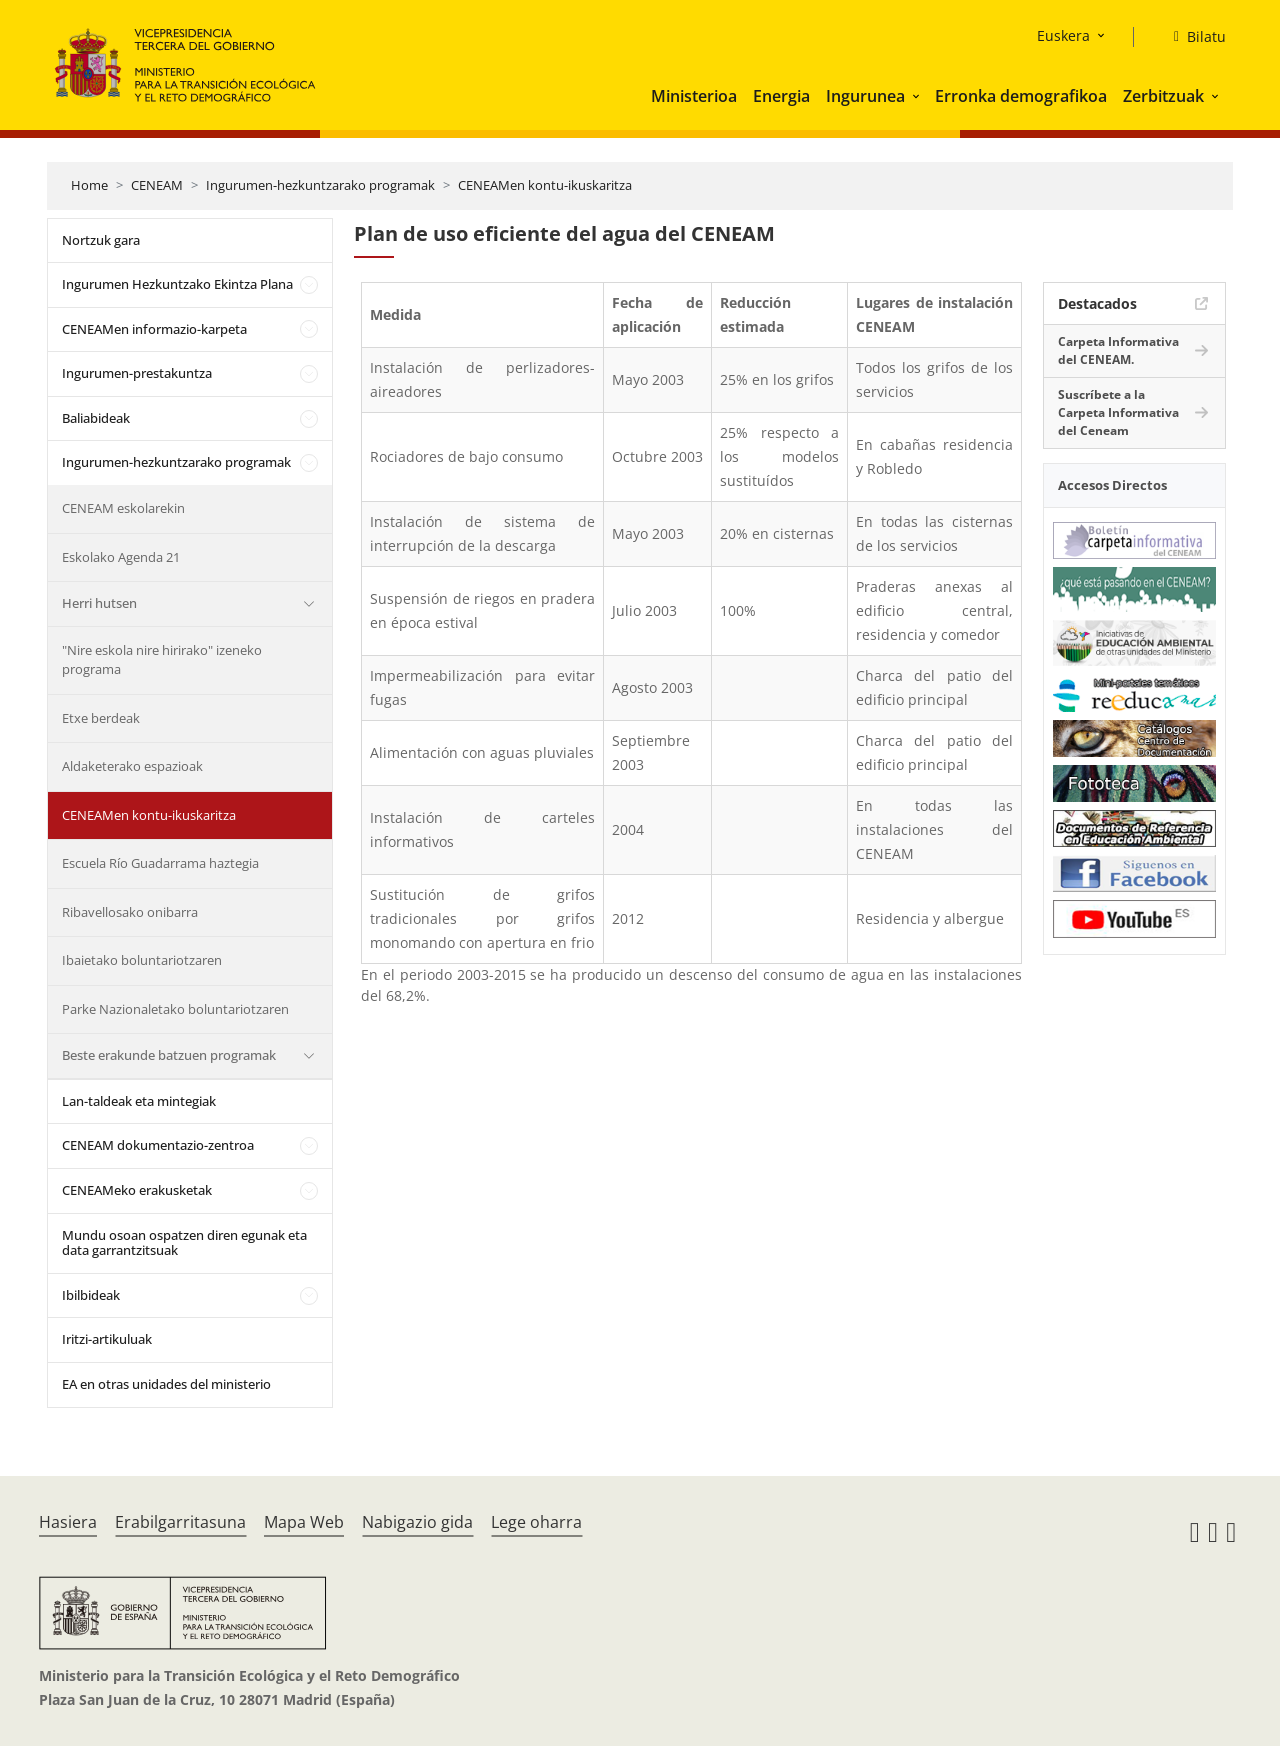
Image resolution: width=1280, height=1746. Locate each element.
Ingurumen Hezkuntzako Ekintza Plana (177, 284)
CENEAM (157, 185)
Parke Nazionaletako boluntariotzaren (175, 1009)
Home (89, 185)
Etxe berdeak (101, 718)
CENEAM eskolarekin (123, 508)
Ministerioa (694, 96)
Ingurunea (865, 96)
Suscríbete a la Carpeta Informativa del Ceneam (1118, 412)
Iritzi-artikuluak (107, 1339)
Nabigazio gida (417, 1522)
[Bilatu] (1192, 37)
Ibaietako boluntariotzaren (142, 960)
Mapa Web (304, 1522)
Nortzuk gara (101, 240)
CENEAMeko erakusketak (137, 1190)
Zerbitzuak (1163, 96)
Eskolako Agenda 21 (121, 557)
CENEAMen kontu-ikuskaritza (545, 185)
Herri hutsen (99, 603)
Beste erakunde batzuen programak (169, 1055)
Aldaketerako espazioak (132, 766)
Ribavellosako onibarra (130, 912)
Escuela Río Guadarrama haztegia (160, 863)
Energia (781, 96)
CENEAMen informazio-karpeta (154, 329)
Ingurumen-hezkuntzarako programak (320, 185)
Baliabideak (96, 418)
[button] (918, 96)
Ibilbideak (91, 1295)
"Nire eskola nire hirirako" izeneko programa (162, 660)
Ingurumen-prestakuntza (137, 373)
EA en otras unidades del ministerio (166, 1384)
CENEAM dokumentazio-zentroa (158, 1145)
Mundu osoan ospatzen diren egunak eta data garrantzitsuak (184, 1243)
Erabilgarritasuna (180, 1522)
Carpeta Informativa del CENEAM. (1118, 350)
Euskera (1063, 35)
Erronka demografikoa (1021, 96)
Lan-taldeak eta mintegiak (139, 1101)
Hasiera (68, 1522)
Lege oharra (536, 1522)
